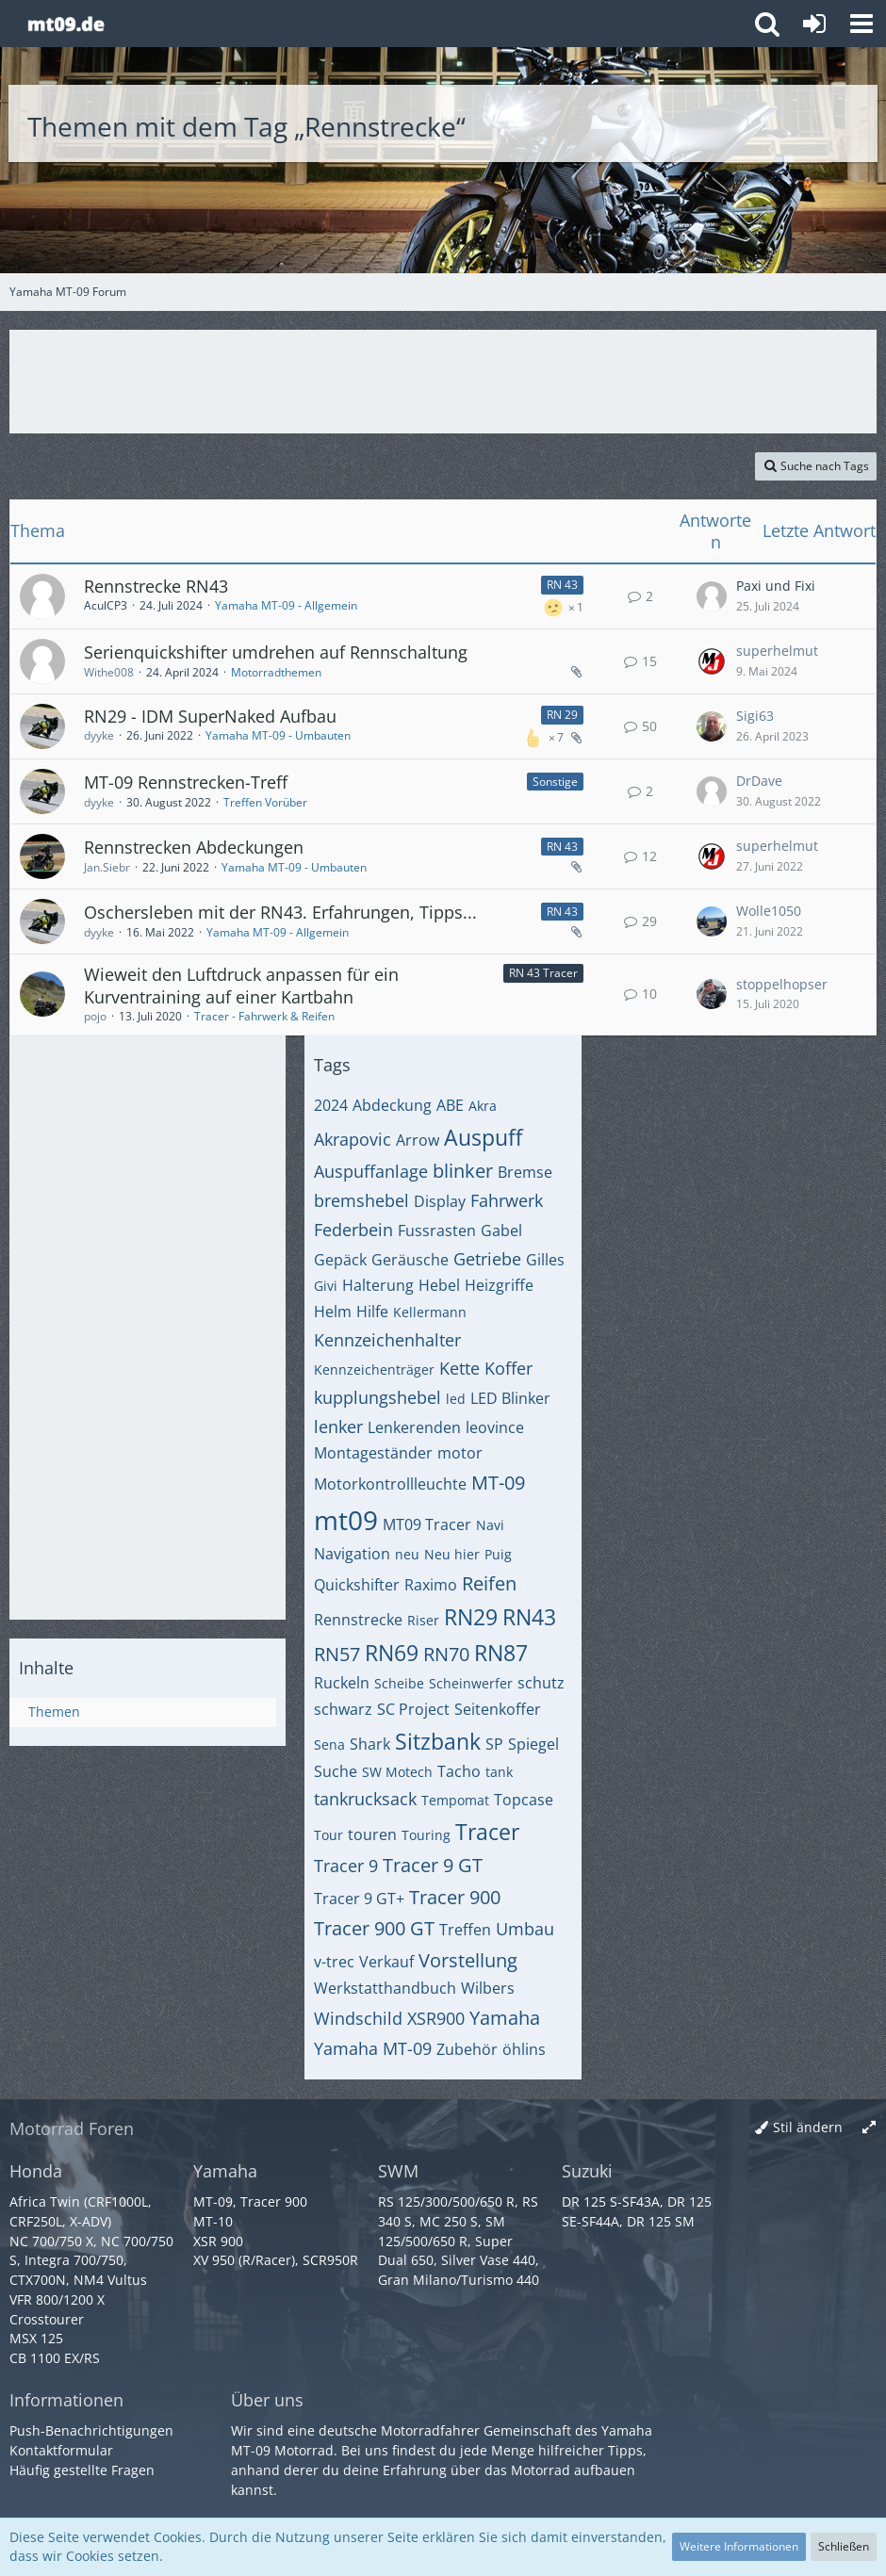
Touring (426, 1835)
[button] (861, 23)
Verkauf (386, 1961)
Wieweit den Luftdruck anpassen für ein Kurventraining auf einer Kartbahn (241, 985)
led (456, 1399)
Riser (423, 1620)
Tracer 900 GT (374, 1928)
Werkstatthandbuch (385, 1988)
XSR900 (436, 2018)
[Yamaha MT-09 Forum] (65, 23)
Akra (482, 1106)
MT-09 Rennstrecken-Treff (185, 782)
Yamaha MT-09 (373, 2048)
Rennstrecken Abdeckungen (194, 847)
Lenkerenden (414, 1427)
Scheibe (399, 1683)
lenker (338, 1426)
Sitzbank (438, 1741)
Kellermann (430, 1312)
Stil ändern (808, 2127)
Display (440, 1201)
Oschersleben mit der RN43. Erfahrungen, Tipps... (280, 912)
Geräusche (410, 1259)
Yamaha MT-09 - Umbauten (278, 735)
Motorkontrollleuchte (390, 1484)
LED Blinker (510, 1398)
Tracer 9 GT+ (359, 1898)
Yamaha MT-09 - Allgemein (286, 605)
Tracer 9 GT (433, 1865)
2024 (331, 1105)
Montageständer (373, 1453)
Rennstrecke (358, 1619)
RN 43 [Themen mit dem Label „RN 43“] (562, 585)
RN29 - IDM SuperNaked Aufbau (210, 716)
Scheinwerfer (471, 1683)
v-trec (334, 1961)
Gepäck (340, 1259)
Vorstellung (467, 1960)
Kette (459, 1368)
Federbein (353, 1229)
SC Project (413, 1709)
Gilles (545, 1259)
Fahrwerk (506, 1200)
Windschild (358, 2018)
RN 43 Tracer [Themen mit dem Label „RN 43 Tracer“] (543, 973)
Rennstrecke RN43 (156, 586)
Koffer (508, 1368)
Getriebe (487, 1258)
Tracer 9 (346, 1865)
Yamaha (504, 2017)
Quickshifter (357, 1584)
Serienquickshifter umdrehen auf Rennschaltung (276, 652)
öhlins (524, 2049)
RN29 (471, 1617)
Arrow (417, 1140)
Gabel (501, 1230)
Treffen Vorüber (265, 802)
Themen (54, 1711)
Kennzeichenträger (374, 1369)
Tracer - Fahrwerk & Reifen (264, 1016)
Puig (498, 1554)
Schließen (843, 2546)
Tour (328, 1835)
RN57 (337, 1654)
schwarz (343, 1709)
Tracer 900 (454, 1897)
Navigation (352, 1553)
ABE (450, 1105)
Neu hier (452, 1554)
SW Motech (397, 1772)
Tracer (487, 1832)
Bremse (525, 1172)
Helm (333, 1311)
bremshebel (361, 1200)
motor (460, 1453)
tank (499, 1772)
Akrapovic (352, 1139)
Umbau (525, 1928)
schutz (541, 1682)
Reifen (489, 1583)
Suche (335, 1771)
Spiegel (533, 1744)
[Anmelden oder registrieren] (814, 23)
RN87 (501, 1653)
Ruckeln (341, 1682)
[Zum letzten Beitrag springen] (712, 596)
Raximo (430, 1584)
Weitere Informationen (739, 2546)
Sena (329, 1744)
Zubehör (467, 2049)
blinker (463, 1170)
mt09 (346, 1520)
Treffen (465, 1929)
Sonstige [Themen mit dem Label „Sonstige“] (555, 782)
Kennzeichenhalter (387, 1340)
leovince (495, 1427)
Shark (370, 1744)
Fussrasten (437, 1230)
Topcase (523, 1799)
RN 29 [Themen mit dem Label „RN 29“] (562, 715)
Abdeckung (392, 1105)
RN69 (391, 1653)
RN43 (529, 1617)
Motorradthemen (276, 672)
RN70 (446, 1654)
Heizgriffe (499, 1285)
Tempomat (455, 1800)
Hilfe (372, 1311)
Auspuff (483, 1137)
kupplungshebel (377, 1397)
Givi (325, 1286)
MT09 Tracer (427, 1524)
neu (407, 1554)
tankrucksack (365, 1798)
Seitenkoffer (497, 1709)
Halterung (378, 1285)
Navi (490, 1525)
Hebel (439, 1285)
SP (494, 1744)
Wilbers (488, 1988)
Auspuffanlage (371, 1171)
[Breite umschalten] (869, 2128)
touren (372, 1834)
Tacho (459, 1771)
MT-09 (498, 1482)
